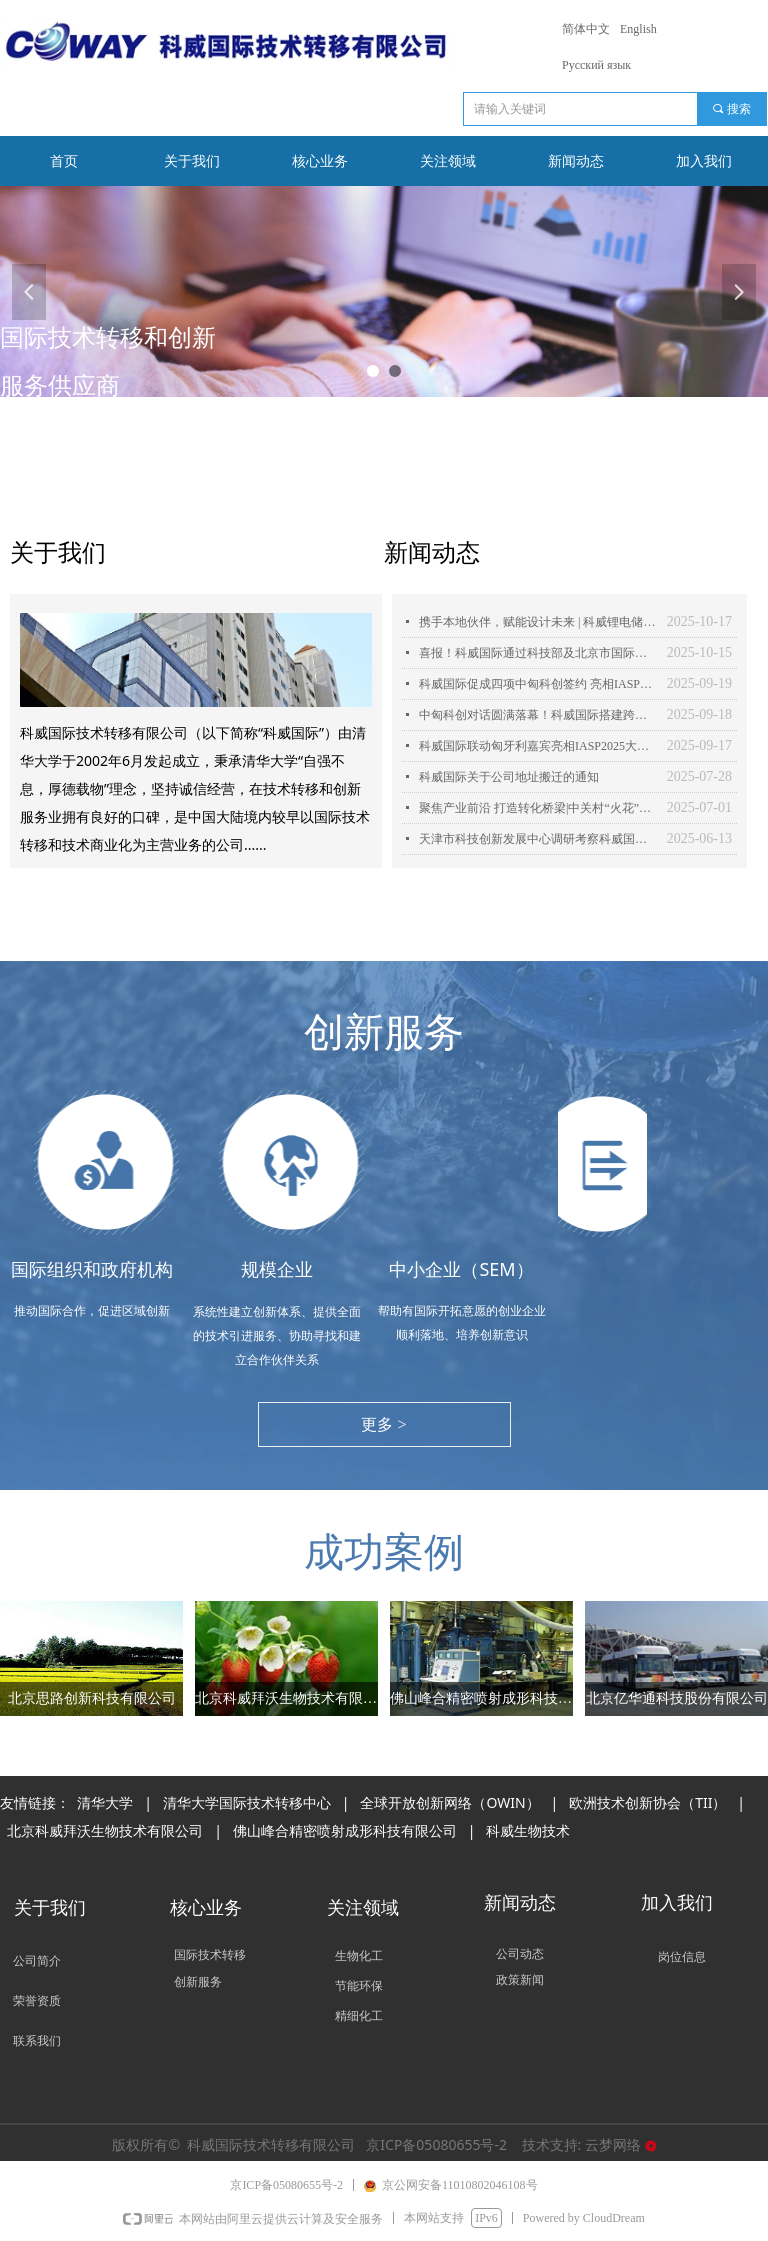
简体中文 (586, 29)
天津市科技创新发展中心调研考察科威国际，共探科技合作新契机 (538, 839)
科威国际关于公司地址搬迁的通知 (509, 777)
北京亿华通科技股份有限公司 (677, 1698)
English (638, 29)
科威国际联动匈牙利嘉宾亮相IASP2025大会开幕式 (538, 746)
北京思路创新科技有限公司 (92, 1698)
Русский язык (596, 65)
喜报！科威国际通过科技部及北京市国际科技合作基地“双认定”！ (538, 653)
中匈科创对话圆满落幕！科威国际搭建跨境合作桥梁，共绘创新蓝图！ (538, 715)
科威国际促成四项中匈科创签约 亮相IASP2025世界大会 (538, 684)
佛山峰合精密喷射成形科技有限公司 (481, 1698)
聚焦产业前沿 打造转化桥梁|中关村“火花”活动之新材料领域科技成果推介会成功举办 (538, 808)
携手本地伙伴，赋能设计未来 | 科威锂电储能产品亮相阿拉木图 (538, 622)
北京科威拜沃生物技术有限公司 (286, 1698)
